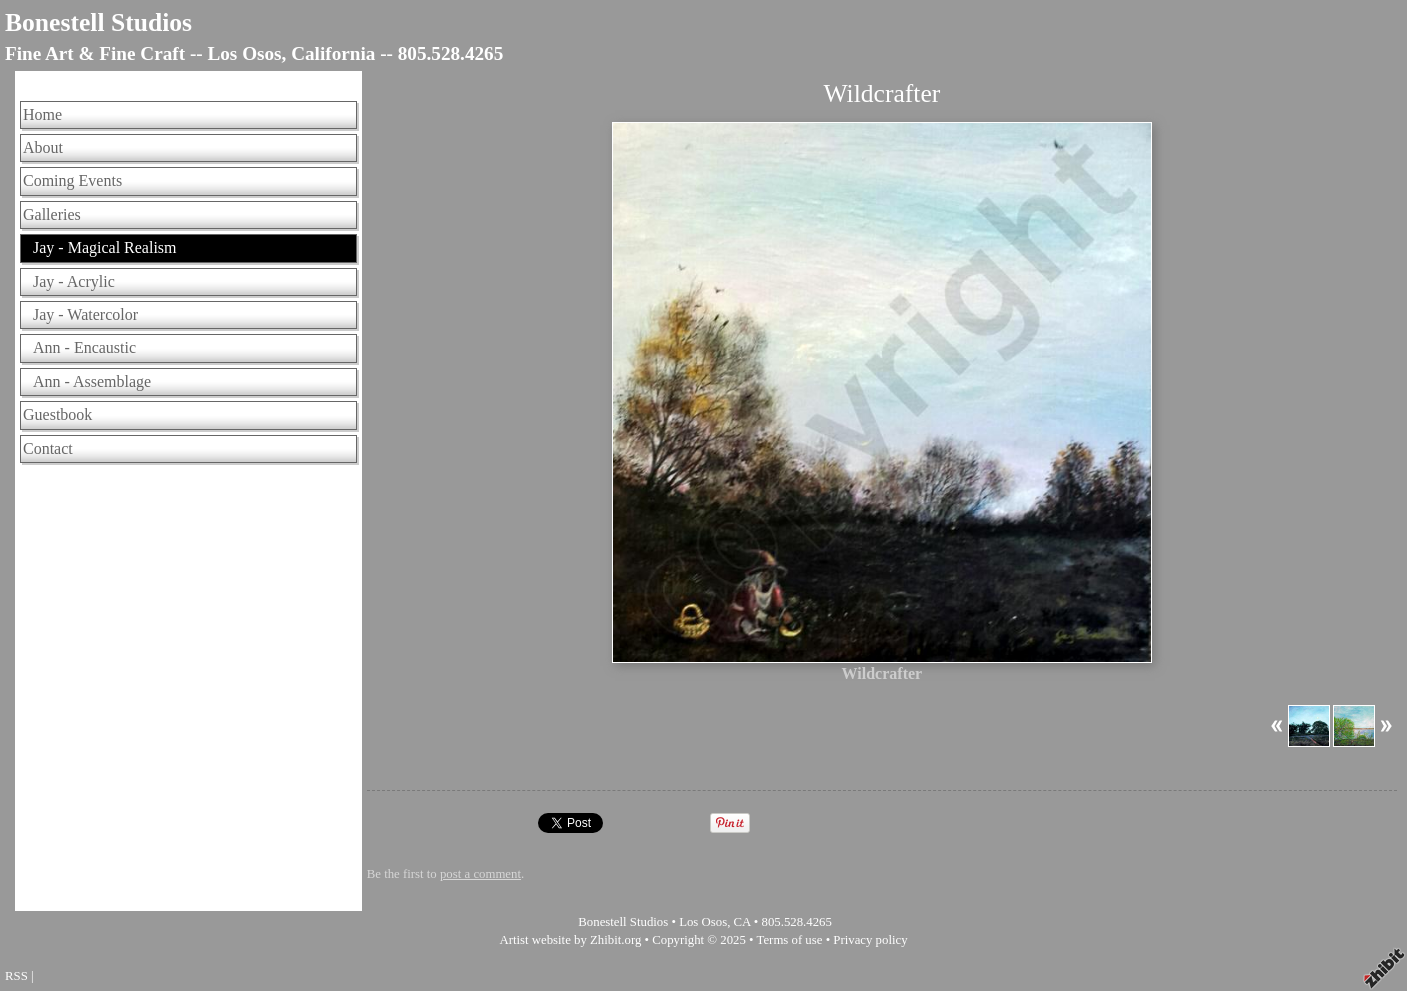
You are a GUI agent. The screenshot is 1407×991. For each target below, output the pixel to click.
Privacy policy (870, 940)
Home (42, 114)
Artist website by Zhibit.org (570, 940)
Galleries (52, 214)
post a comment (480, 874)
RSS (16, 976)
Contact (48, 448)
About (43, 147)
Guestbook (57, 414)
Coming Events (72, 180)
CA (742, 922)
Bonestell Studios (98, 22)
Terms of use (790, 940)
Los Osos (703, 922)
